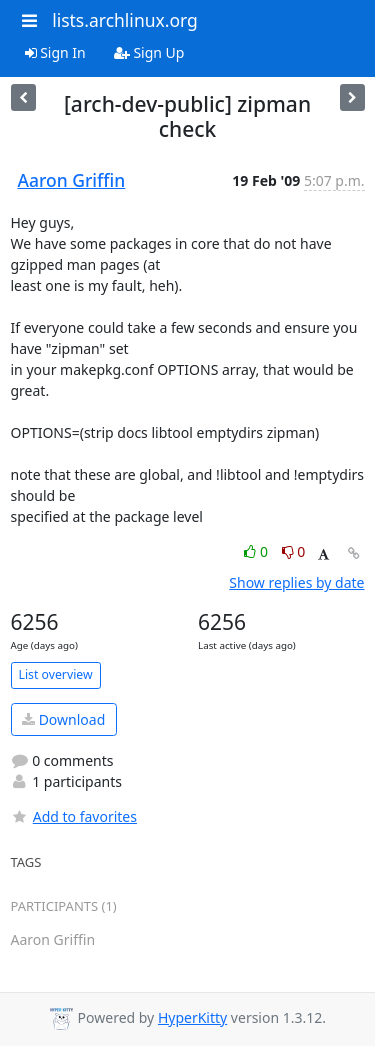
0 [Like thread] (257, 551)
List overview (56, 674)
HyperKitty (192, 1017)
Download (63, 719)
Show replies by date (296, 582)
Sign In (55, 52)
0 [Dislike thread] (294, 551)
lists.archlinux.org (125, 20)
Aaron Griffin (72, 180)
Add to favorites (74, 816)
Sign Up (149, 52)
